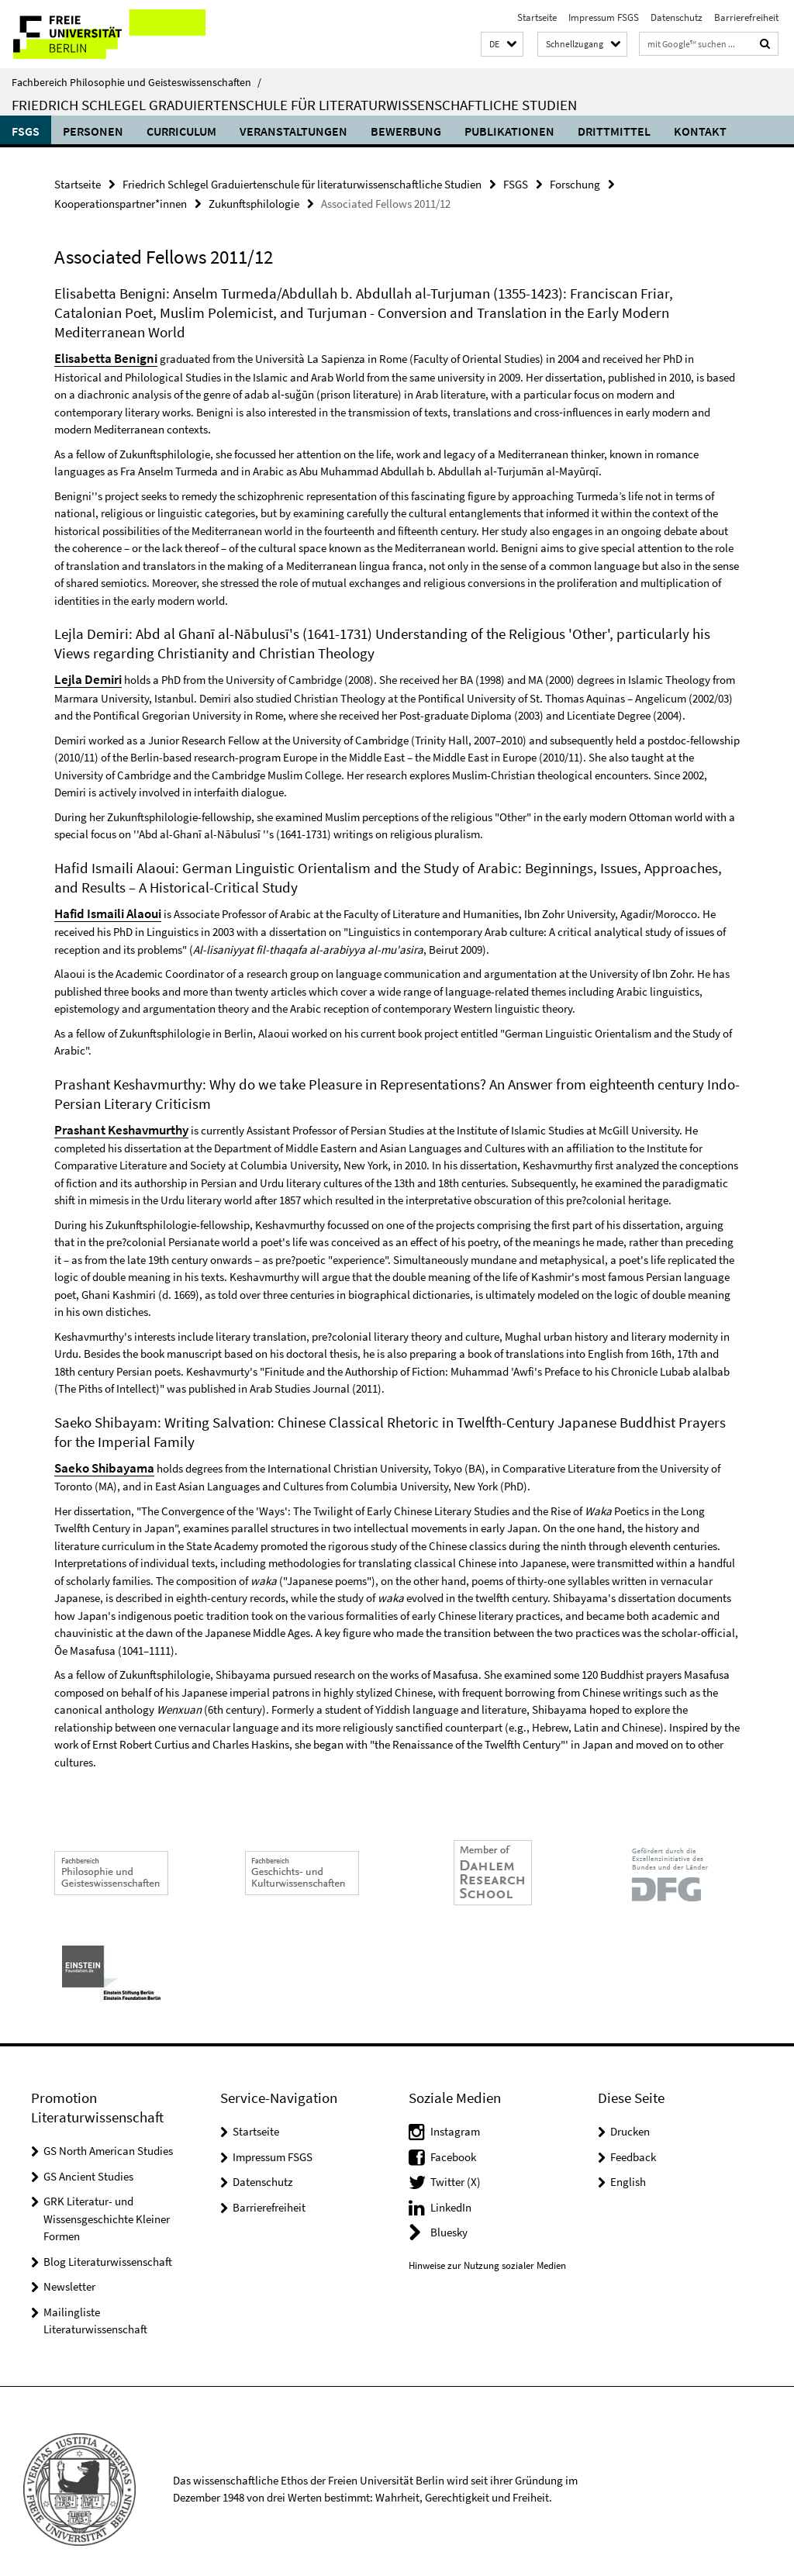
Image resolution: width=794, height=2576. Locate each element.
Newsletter (69, 2270)
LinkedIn (450, 2191)
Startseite (537, 17)
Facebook (453, 2141)
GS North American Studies (108, 2135)
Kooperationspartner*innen (120, 199)
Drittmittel (614, 131)
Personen (93, 131)
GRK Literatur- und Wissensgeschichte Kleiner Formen (106, 2203)
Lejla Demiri (85, 672)
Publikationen (509, 131)
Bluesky (449, 2216)
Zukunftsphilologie (254, 199)
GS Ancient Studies (88, 2160)
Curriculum (181, 131)
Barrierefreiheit (746, 17)
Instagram (455, 2115)
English (628, 2166)
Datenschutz (677, 17)
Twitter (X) (455, 2166)
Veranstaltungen (293, 131)
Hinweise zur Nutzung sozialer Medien (487, 2250)
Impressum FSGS (603, 17)
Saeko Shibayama (98, 1453)
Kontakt (700, 131)
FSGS (26, 131)
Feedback (633, 2141)
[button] (502, 44)
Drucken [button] (630, 2115)
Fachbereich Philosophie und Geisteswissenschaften (136, 82)
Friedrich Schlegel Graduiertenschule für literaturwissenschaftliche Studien (294, 104)
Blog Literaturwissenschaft (107, 2246)
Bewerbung (406, 131)
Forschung (575, 182)
